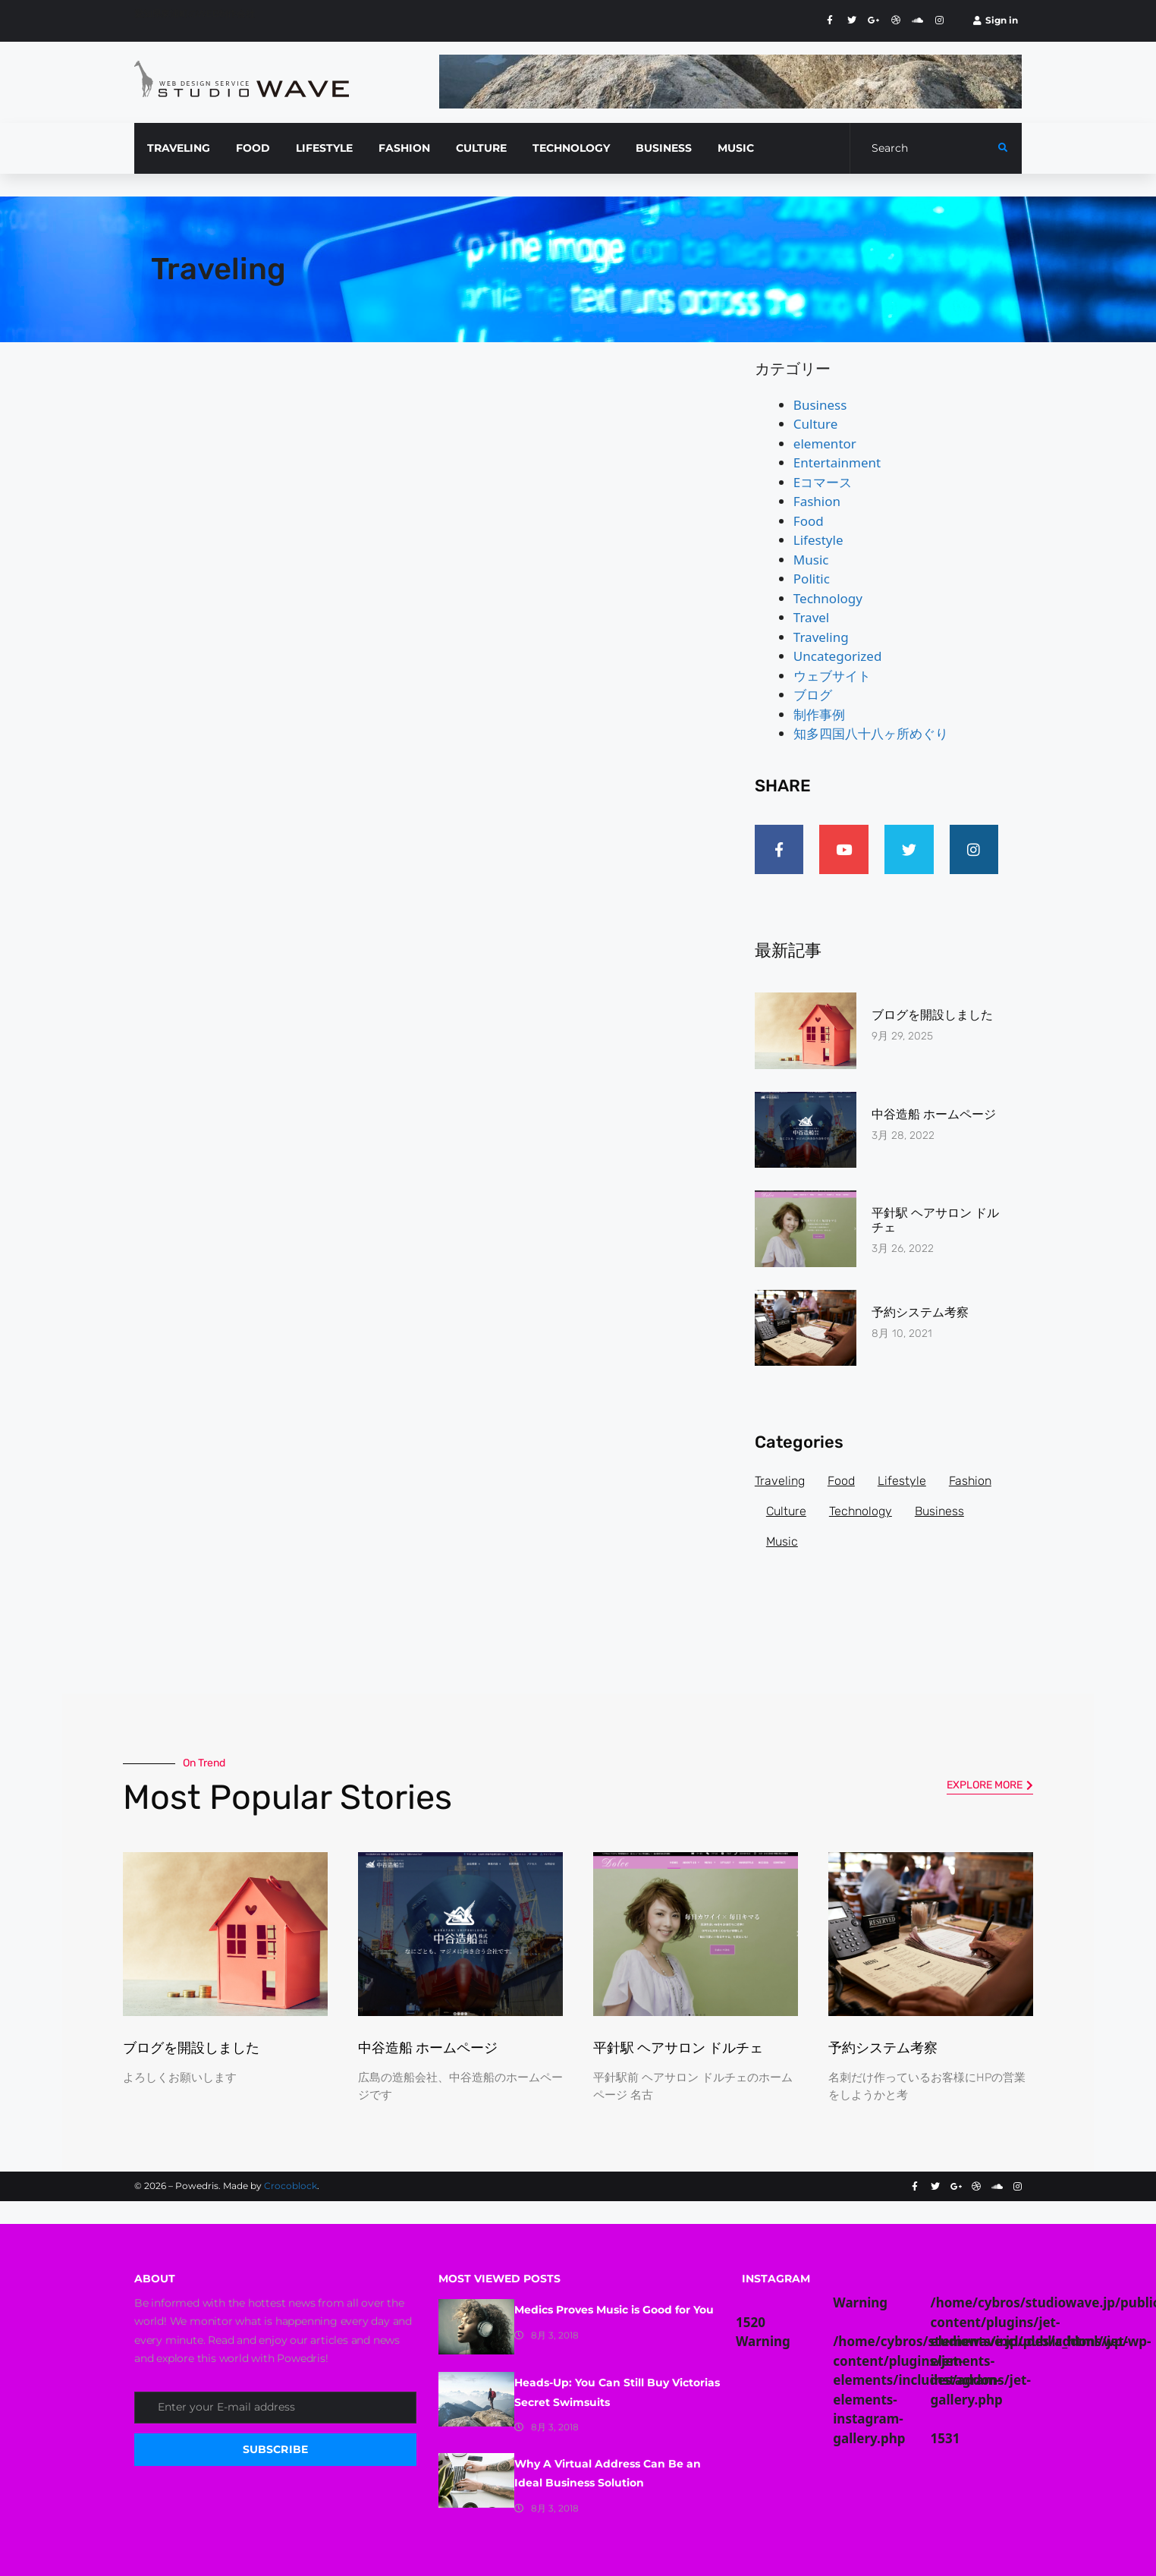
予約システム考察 (920, 1312)
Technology (827, 598)
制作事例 (819, 714)
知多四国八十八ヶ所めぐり (870, 733)
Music (811, 559)
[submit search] (1002, 148)
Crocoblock (290, 2185)
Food (808, 521)
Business (820, 405)
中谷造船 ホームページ (934, 1114)
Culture (815, 423)
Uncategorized (837, 656)
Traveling (821, 637)
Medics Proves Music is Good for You (614, 2310)
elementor (824, 443)
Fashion (816, 501)
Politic (811, 578)
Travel (811, 617)
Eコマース (822, 482)
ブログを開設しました (932, 1015)
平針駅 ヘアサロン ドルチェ (678, 2048)
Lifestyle (818, 540)
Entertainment (837, 462)
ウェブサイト (832, 675)
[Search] (924, 148)
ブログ (812, 694)
